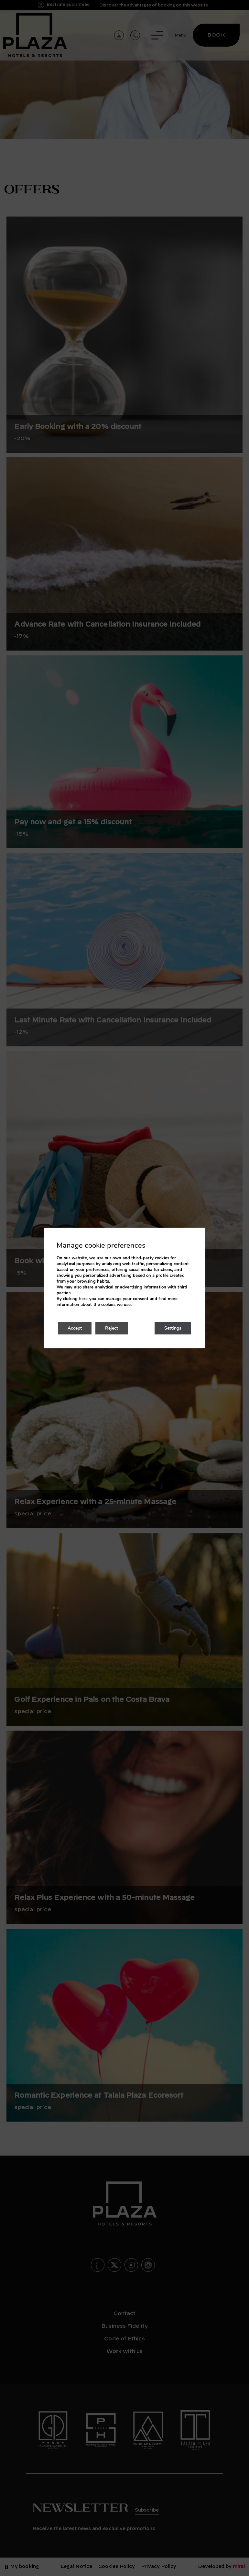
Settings (172, 1328)
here (83, 1299)
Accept (75, 1328)
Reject (111, 1328)
